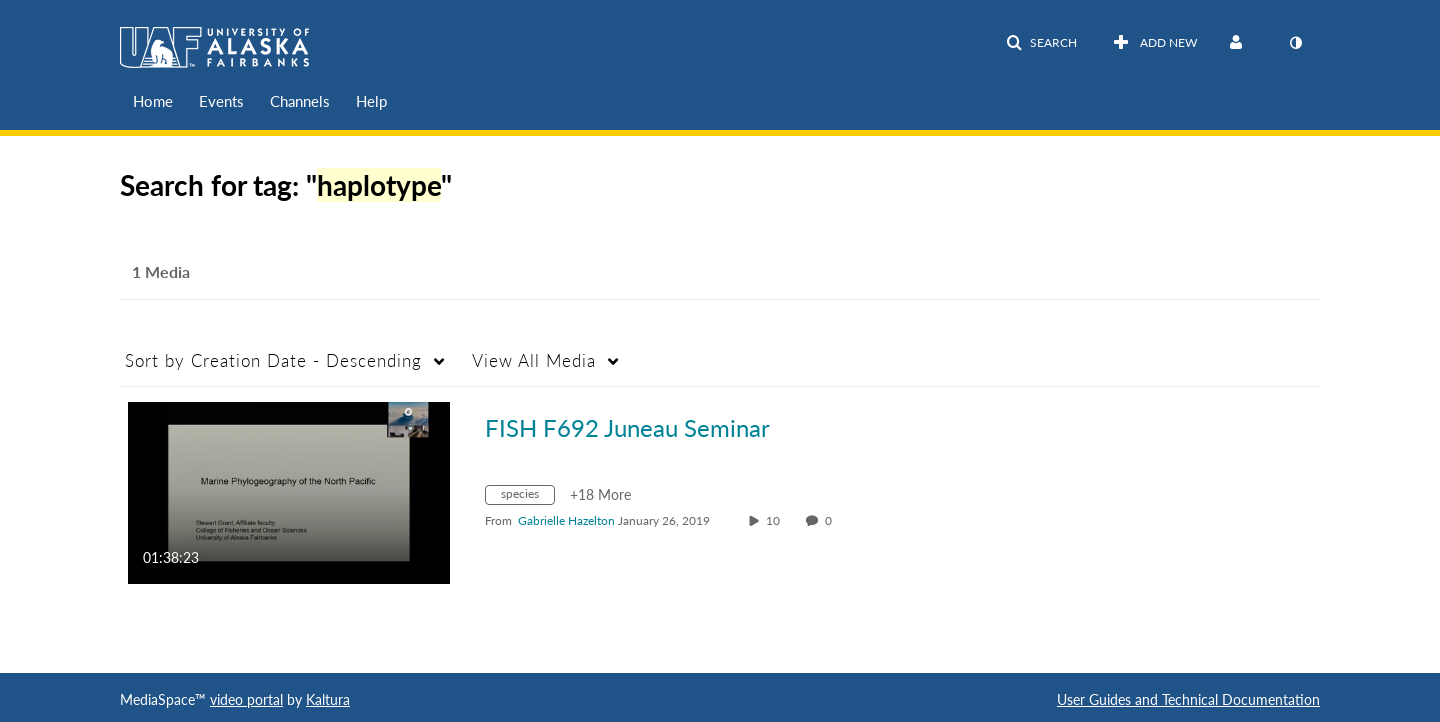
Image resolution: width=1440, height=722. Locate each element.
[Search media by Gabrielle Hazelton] (566, 520)
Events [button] (221, 101)
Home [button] (153, 101)
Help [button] (371, 101)
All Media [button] (534, 360)
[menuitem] (153, 101)
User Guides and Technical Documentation (1188, 699)
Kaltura (328, 699)
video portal (246, 699)
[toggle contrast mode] (1295, 43)
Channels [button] (300, 101)
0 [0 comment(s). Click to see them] (831, 520)
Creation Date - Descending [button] (273, 360)
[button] (1041, 43)
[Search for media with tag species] (527, 497)
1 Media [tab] (161, 271)
